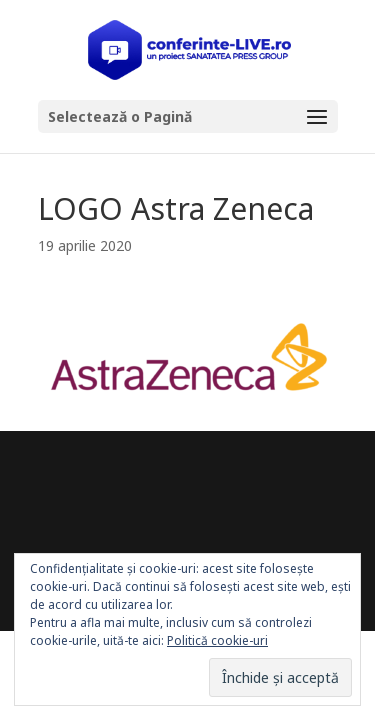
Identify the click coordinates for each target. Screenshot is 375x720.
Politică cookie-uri (217, 640)
